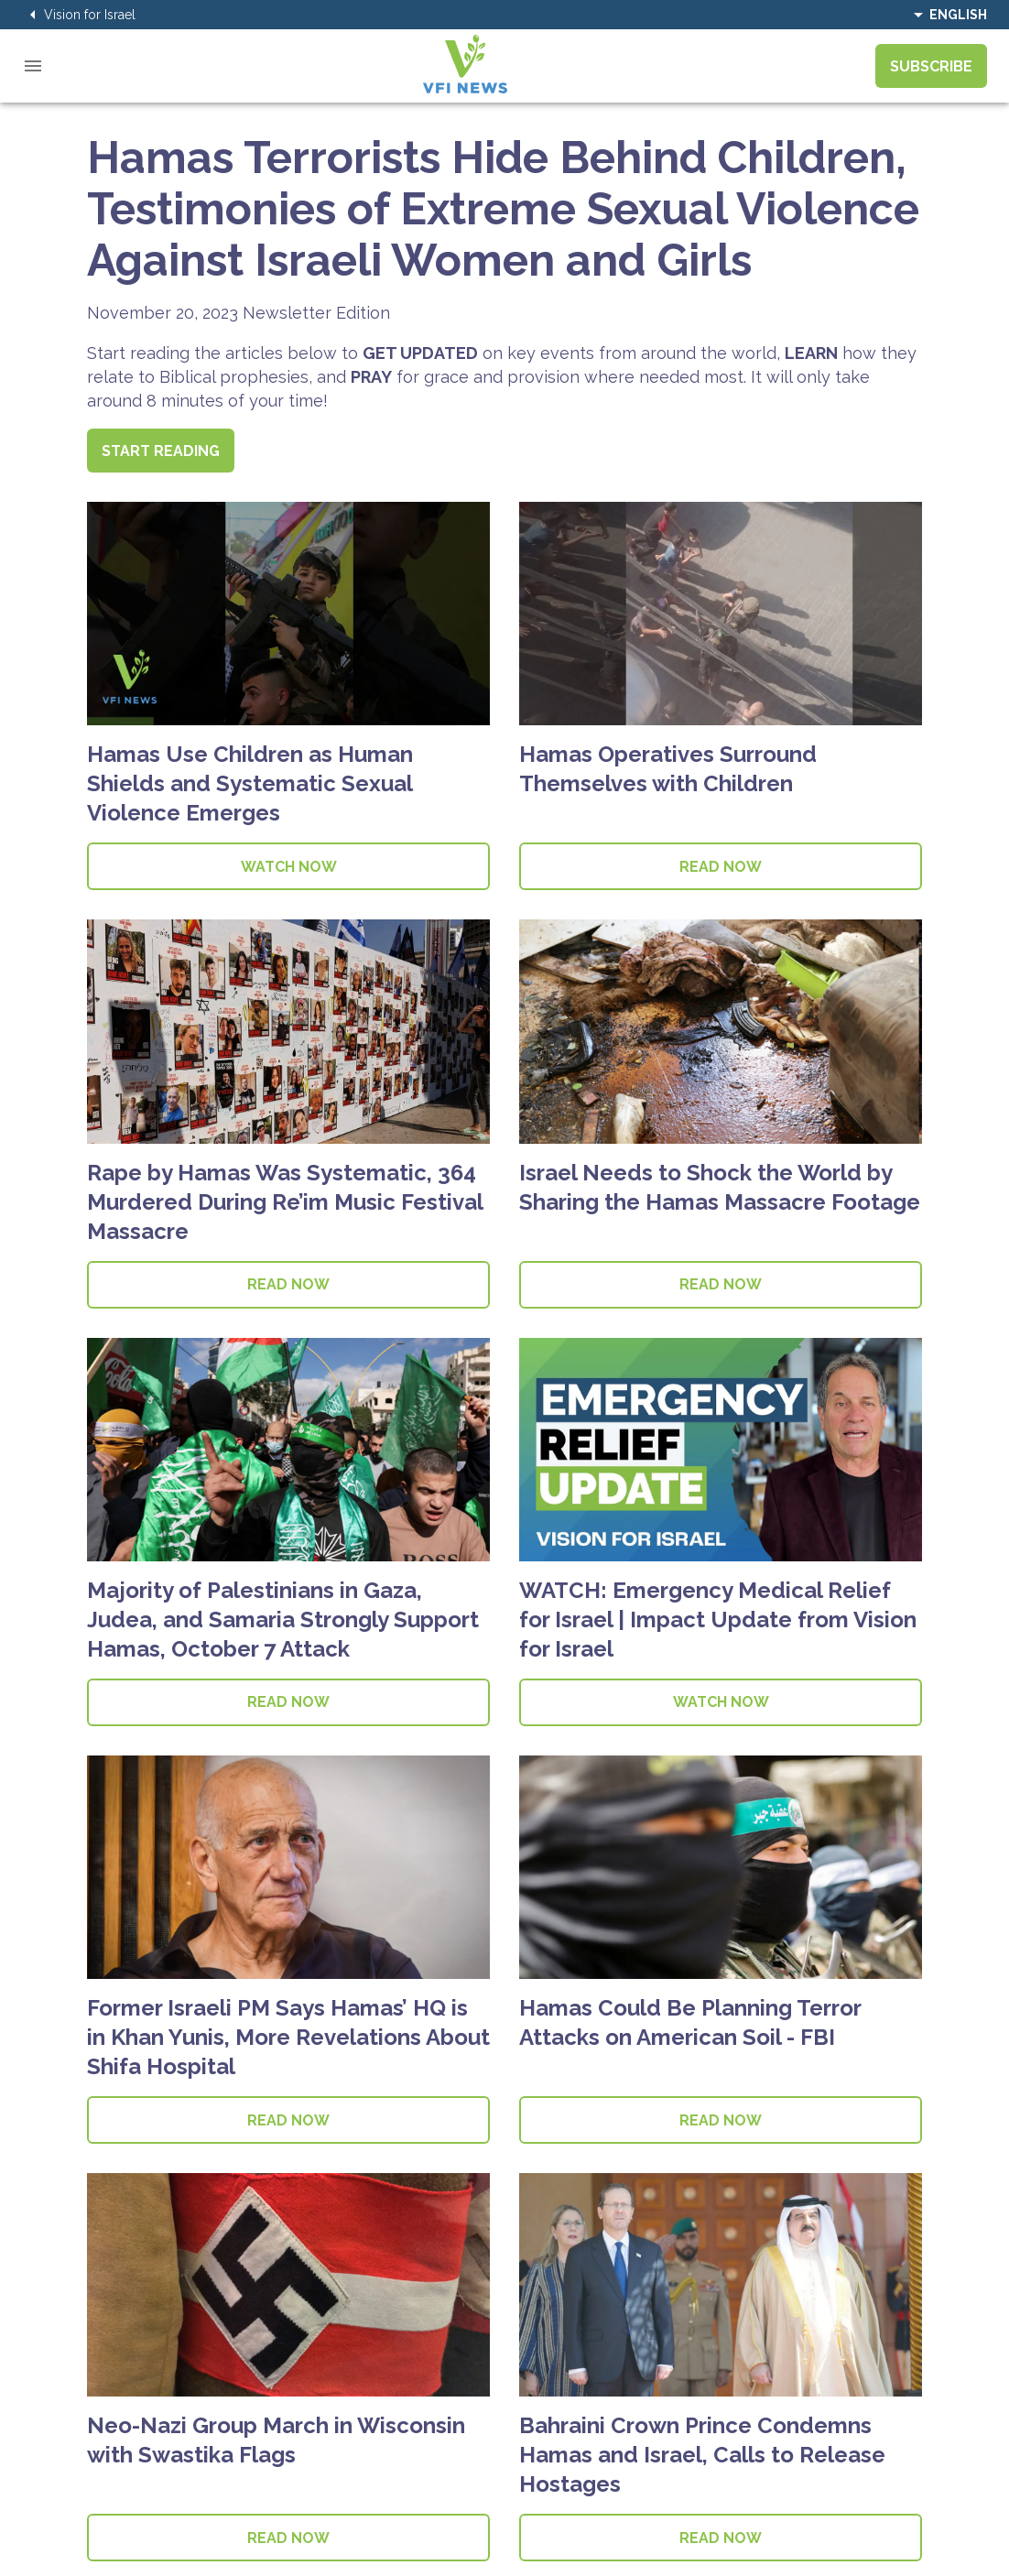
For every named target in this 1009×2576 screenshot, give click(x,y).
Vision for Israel (79, 15)
